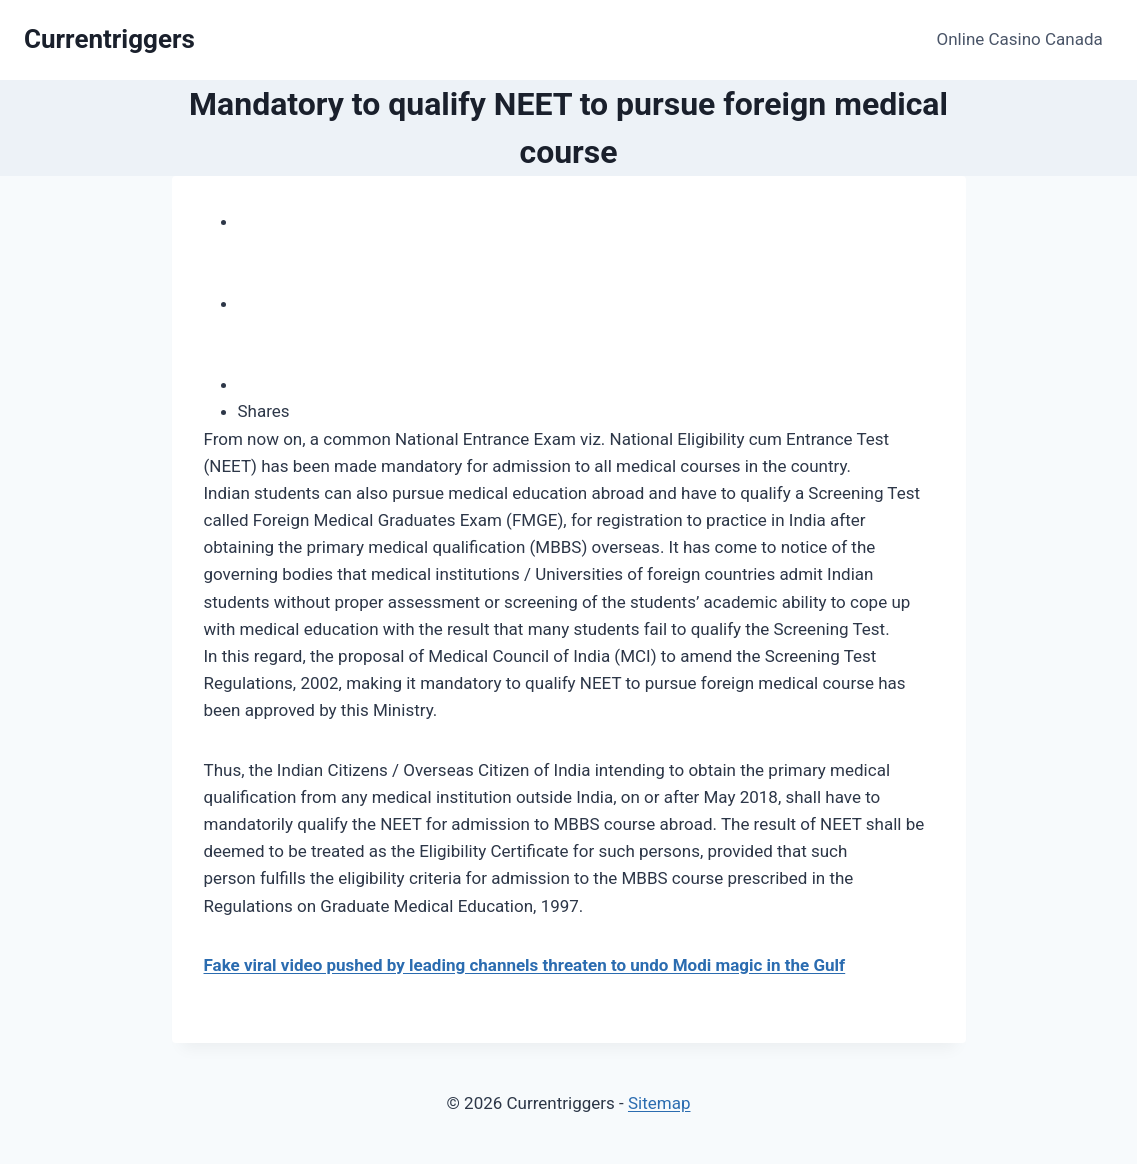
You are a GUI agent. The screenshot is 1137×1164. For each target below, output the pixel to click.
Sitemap (659, 1103)
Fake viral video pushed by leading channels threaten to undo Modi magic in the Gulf (525, 965)
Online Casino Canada (1020, 39)
